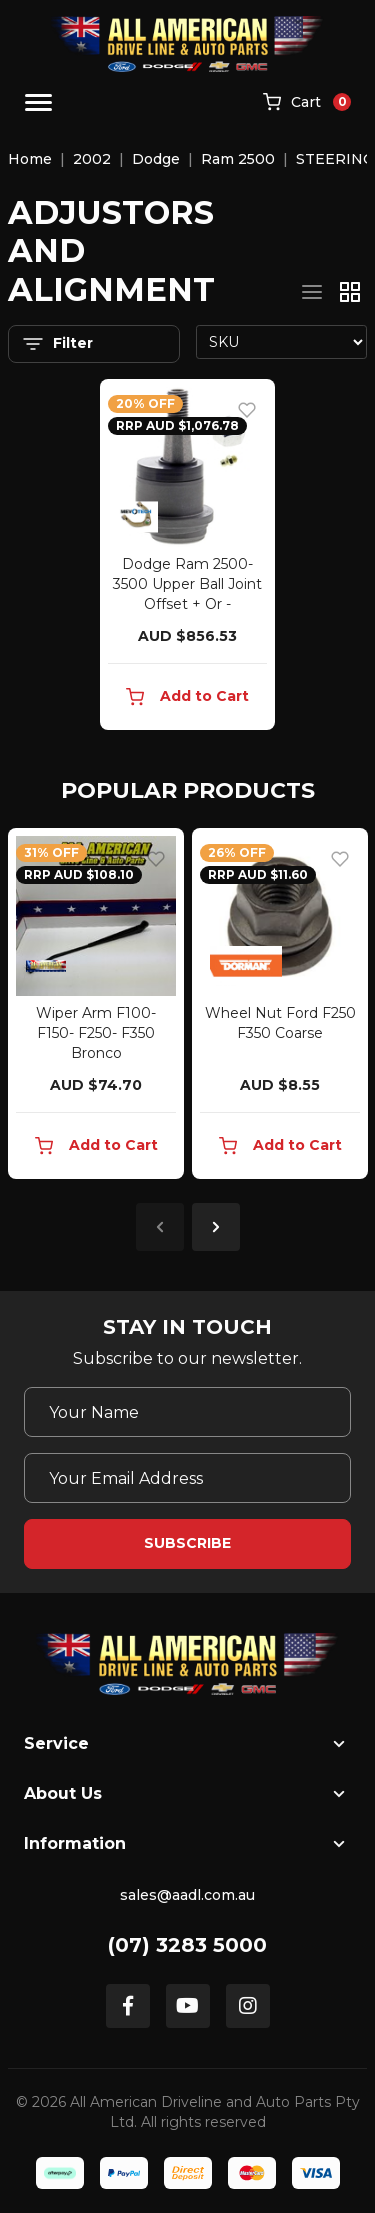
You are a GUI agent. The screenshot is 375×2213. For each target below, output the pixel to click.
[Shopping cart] (307, 103)
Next (216, 1227)
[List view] (312, 292)
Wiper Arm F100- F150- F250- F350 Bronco (96, 1033)
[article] (96, 1007)
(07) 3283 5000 (187, 1945)
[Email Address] (187, 1478)
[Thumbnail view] (350, 292)
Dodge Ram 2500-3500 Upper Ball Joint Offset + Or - (187, 584)
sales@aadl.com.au (187, 1895)
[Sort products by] (282, 342)
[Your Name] (187, 1412)
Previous (160, 1227)
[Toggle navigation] (38, 102)
